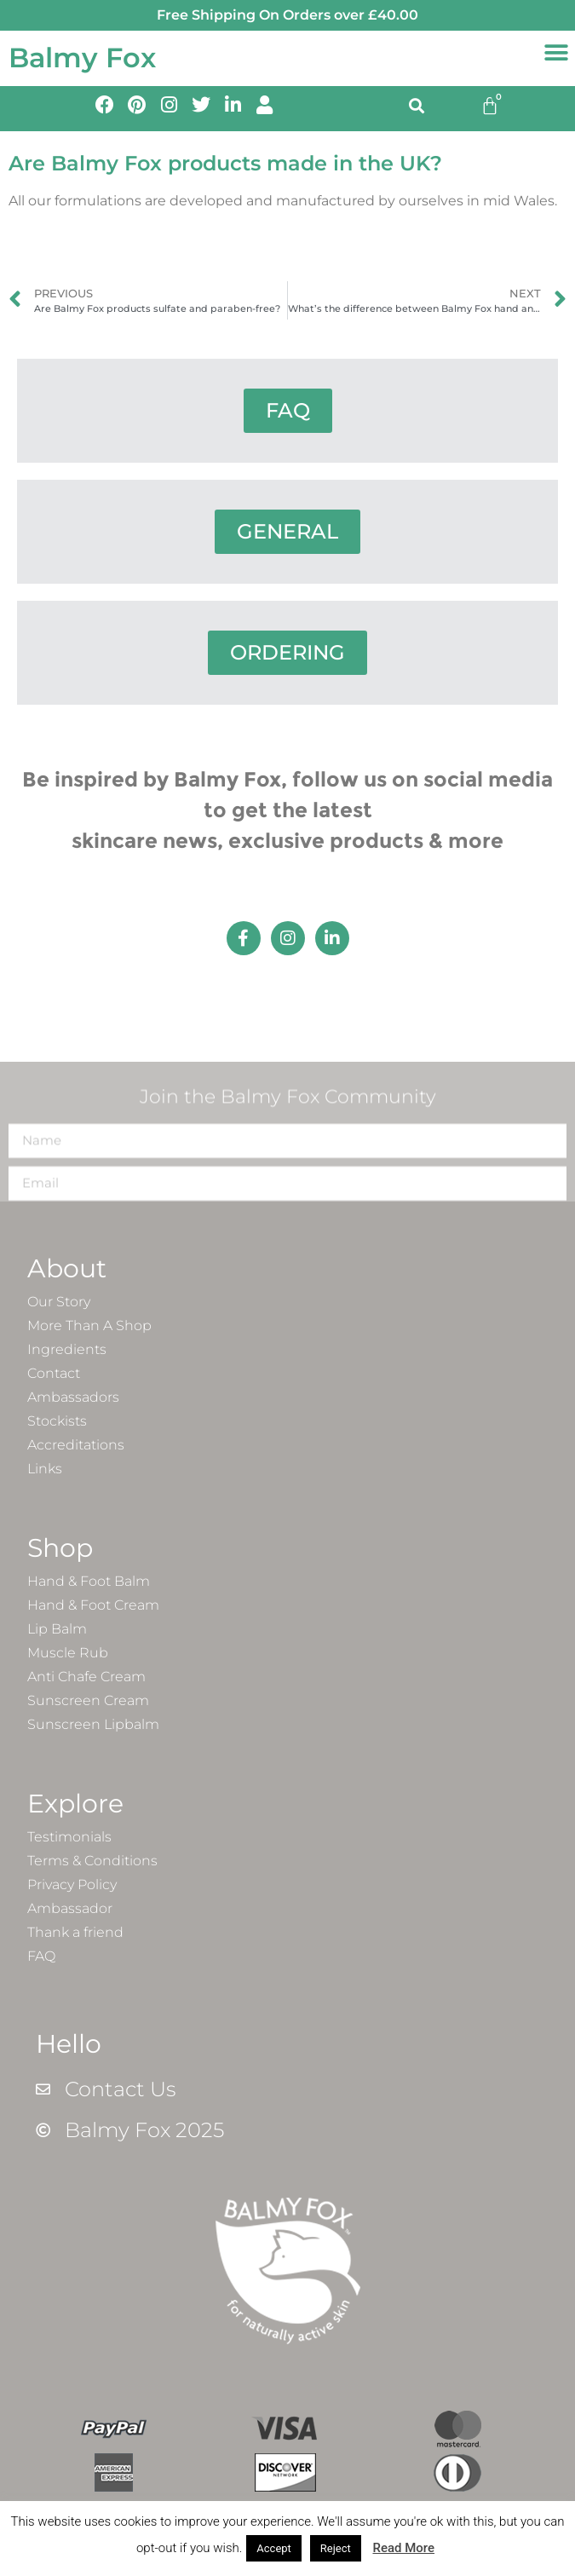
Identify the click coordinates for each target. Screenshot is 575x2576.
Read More (403, 2548)
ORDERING (287, 652)
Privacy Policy (72, 1884)
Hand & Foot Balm (88, 1581)
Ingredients (66, 1349)
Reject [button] (335, 2548)
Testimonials (69, 1837)
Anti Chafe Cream (86, 1676)
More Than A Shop (89, 1325)
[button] (556, 53)
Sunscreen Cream (88, 1700)
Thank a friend (75, 1932)
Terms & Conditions (92, 1861)
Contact (53, 1373)
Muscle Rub (67, 1653)
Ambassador (69, 1908)
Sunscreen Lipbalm (93, 1724)
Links (44, 1469)
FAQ (288, 410)
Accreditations (75, 1445)
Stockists (57, 1421)
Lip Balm (57, 1629)
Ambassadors (73, 1397)
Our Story (58, 1302)
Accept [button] (273, 2548)
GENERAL (287, 531)
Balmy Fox (82, 57)
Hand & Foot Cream (93, 1605)
